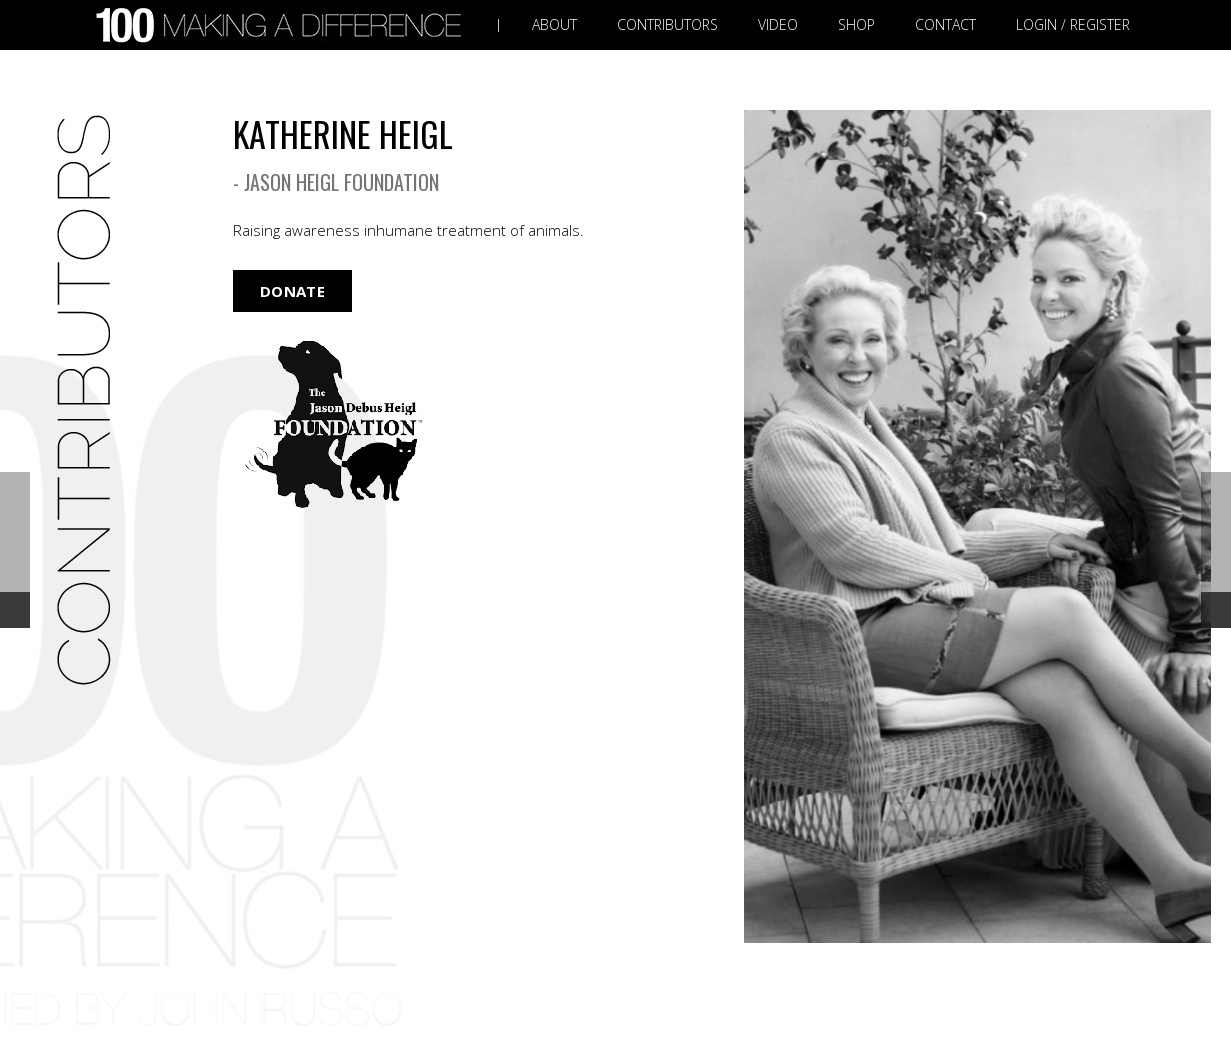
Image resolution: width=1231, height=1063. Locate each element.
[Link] (283, 25)
